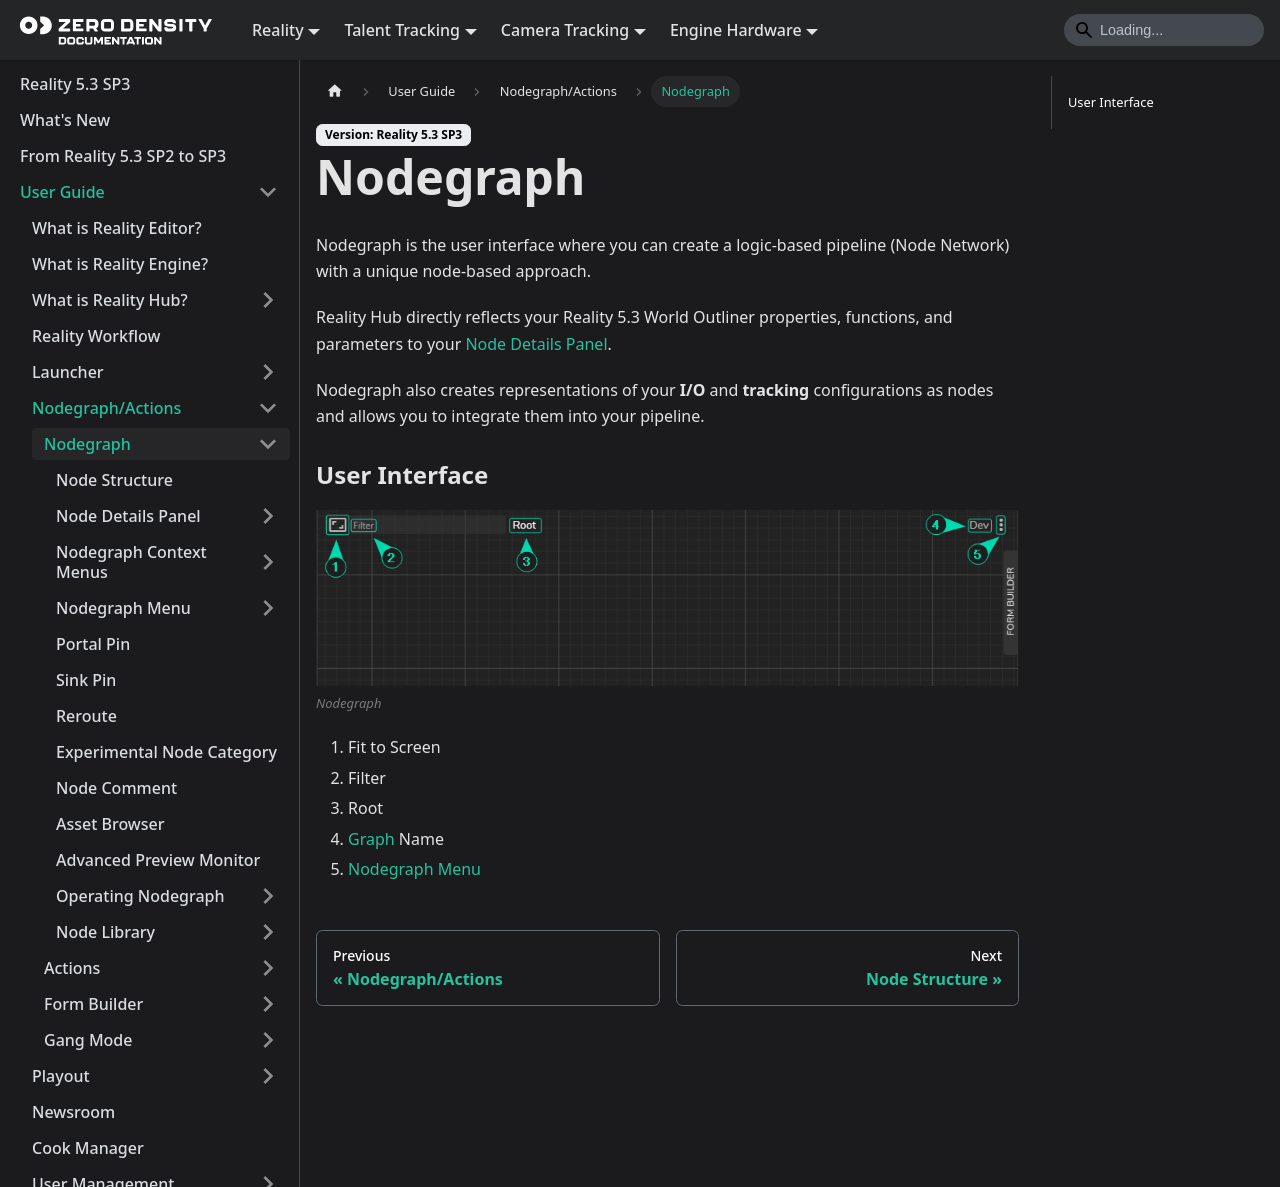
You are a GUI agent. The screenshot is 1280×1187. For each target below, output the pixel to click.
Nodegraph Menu (123, 608)
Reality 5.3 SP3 (75, 84)
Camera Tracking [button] (565, 30)
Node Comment (116, 788)
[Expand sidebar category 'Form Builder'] (268, 1004)
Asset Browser (110, 824)
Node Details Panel (128, 516)
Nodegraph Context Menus (131, 562)
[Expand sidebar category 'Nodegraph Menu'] (268, 608)
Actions (72, 968)
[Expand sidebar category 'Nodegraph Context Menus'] (268, 562)
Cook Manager (88, 1148)
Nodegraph (87, 444)
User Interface (1111, 102)
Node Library (105, 932)
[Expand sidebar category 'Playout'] (268, 1076)
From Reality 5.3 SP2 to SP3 (123, 156)
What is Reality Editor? (117, 228)
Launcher (68, 372)
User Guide (62, 192)
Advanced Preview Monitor (158, 860)
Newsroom (73, 1112)
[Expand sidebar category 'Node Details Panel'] (268, 516)
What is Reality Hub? (110, 300)
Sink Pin (86, 680)
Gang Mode (88, 1040)
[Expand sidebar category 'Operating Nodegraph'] (268, 896)
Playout (61, 1076)
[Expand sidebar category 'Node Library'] (268, 932)
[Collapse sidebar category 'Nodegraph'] (268, 444)
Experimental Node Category (166, 752)
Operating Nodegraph (140, 896)
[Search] (1164, 30)
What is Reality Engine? (120, 264)
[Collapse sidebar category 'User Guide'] (268, 192)
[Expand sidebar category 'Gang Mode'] (268, 1040)
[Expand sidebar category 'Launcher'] (268, 372)
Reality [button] (278, 30)
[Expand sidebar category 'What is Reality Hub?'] (268, 300)
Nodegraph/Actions (106, 408)
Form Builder (93, 1004)
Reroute (86, 716)
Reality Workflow (96, 336)
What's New (65, 120)
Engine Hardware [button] (736, 30)
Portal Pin (93, 644)
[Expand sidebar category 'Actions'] (268, 968)
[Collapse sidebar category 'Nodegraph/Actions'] (268, 408)
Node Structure (114, 480)
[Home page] (335, 91)
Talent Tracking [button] (402, 30)
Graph (371, 839)
